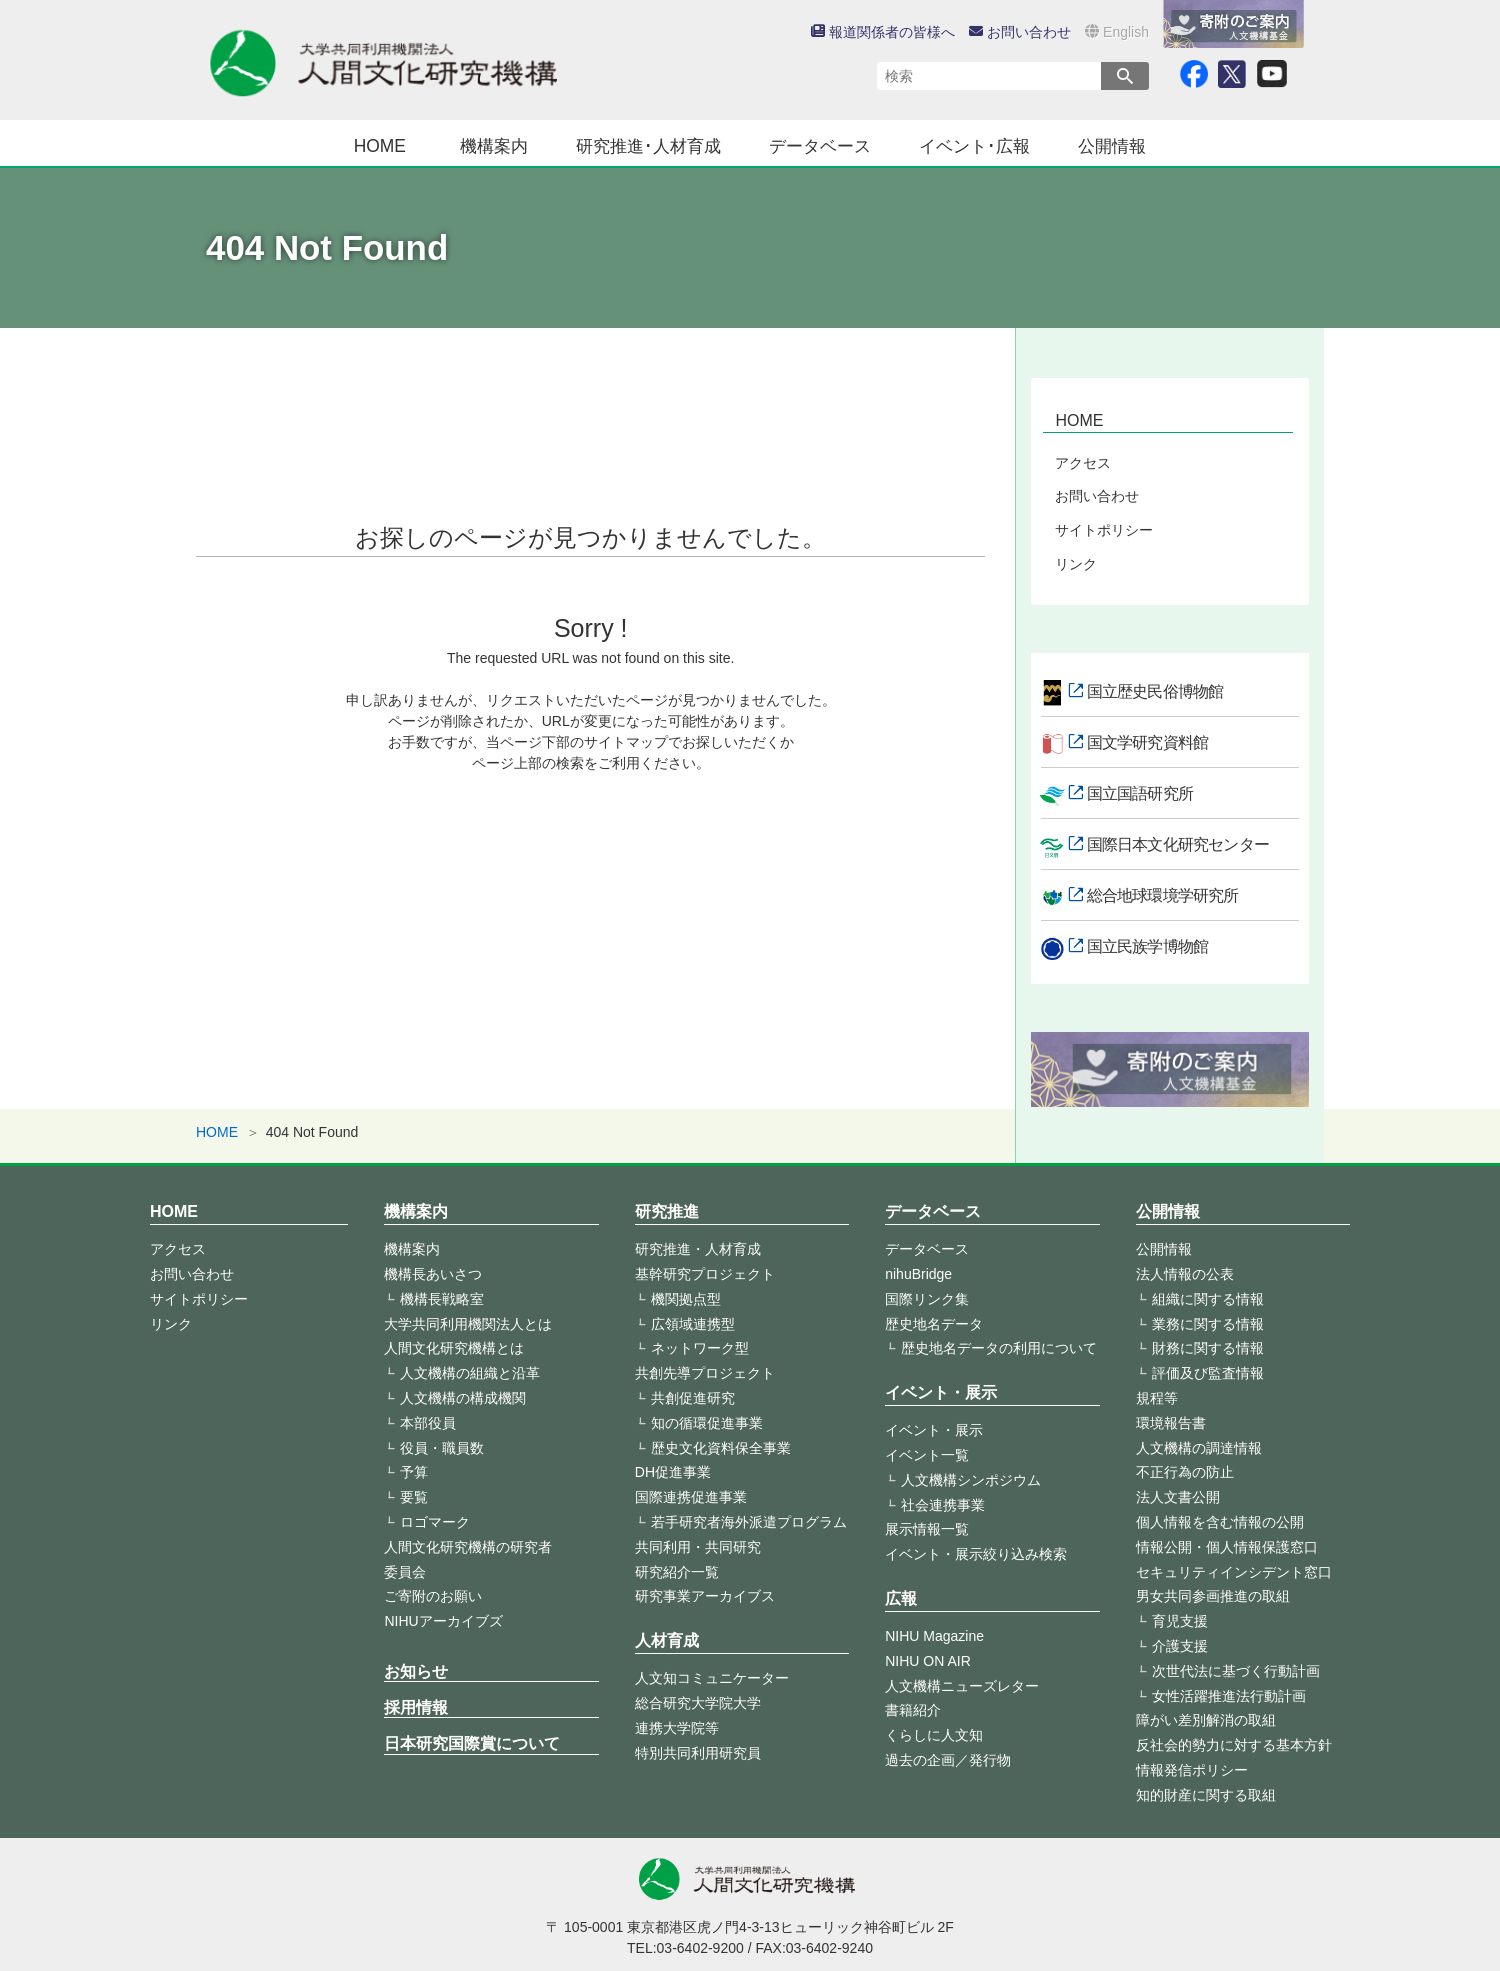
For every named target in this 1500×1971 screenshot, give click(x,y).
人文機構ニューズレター (962, 1686)
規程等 (1157, 1398)
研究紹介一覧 (677, 1572)
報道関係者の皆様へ (883, 32)
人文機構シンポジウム (971, 1480)
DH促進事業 (673, 1472)
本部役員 (428, 1423)
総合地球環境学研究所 (1163, 895)
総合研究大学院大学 (698, 1703)
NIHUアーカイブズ (443, 1621)
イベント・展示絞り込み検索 (976, 1554)
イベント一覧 (927, 1455)
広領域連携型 (693, 1324)
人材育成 (667, 1640)
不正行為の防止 (1185, 1472)
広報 (901, 1598)
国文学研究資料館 (1148, 742)
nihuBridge (918, 1274)
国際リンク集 (927, 1299)
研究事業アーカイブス (705, 1596)
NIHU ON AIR (928, 1661)
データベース (820, 146)
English (1117, 32)
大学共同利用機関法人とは (468, 1324)
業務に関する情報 (1208, 1324)
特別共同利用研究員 (698, 1753)
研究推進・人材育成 (698, 1249)
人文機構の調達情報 (1199, 1448)
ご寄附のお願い (433, 1596)
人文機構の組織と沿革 (470, 1373)
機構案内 (494, 146)
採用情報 (416, 1707)
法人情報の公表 (1185, 1274)
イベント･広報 (974, 146)
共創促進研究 (693, 1398)
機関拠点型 (686, 1299)
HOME (380, 146)
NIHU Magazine (934, 1636)
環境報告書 (1171, 1423)
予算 (414, 1472)
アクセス (1083, 463)
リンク (1076, 564)
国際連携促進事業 (691, 1497)
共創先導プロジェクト (705, 1373)
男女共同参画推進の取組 (1213, 1596)
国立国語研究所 (1140, 793)
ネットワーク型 (700, 1348)
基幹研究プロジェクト (705, 1274)
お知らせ (416, 1671)
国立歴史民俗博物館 (1155, 691)
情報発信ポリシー (1192, 1770)
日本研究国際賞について (472, 1743)
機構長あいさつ (433, 1274)
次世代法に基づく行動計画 (1236, 1671)
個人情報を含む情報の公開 (1220, 1522)
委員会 (405, 1572)
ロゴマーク (435, 1522)
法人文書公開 (1178, 1497)
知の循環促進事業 (707, 1423)
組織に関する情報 (1208, 1299)
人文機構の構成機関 (463, 1398)
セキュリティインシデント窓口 (1234, 1572)
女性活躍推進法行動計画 (1229, 1696)
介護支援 (1180, 1646)
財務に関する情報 (1208, 1348)
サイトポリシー (1104, 530)
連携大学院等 (677, 1728)
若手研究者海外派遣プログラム (749, 1522)
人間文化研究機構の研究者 (468, 1547)
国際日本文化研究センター (1178, 844)
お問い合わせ (1020, 32)
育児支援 (1180, 1621)
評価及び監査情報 (1208, 1373)
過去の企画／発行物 (948, 1760)
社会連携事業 (943, 1505)
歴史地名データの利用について (999, 1348)
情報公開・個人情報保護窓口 (1227, 1547)
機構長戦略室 (442, 1299)
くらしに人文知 (934, 1735)
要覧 (414, 1497)
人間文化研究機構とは (454, 1348)
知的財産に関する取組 (1206, 1795)
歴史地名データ (934, 1324)
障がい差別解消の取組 (1206, 1720)
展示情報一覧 (927, 1529)
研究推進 (667, 1211)
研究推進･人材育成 (648, 146)
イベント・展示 (941, 1392)
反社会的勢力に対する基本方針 (1234, 1745)
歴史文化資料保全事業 (721, 1448)
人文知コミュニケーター (712, 1678)
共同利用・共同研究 (698, 1547)
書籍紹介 (913, 1710)
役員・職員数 (442, 1448)
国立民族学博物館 (1148, 946)
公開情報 (1112, 146)
